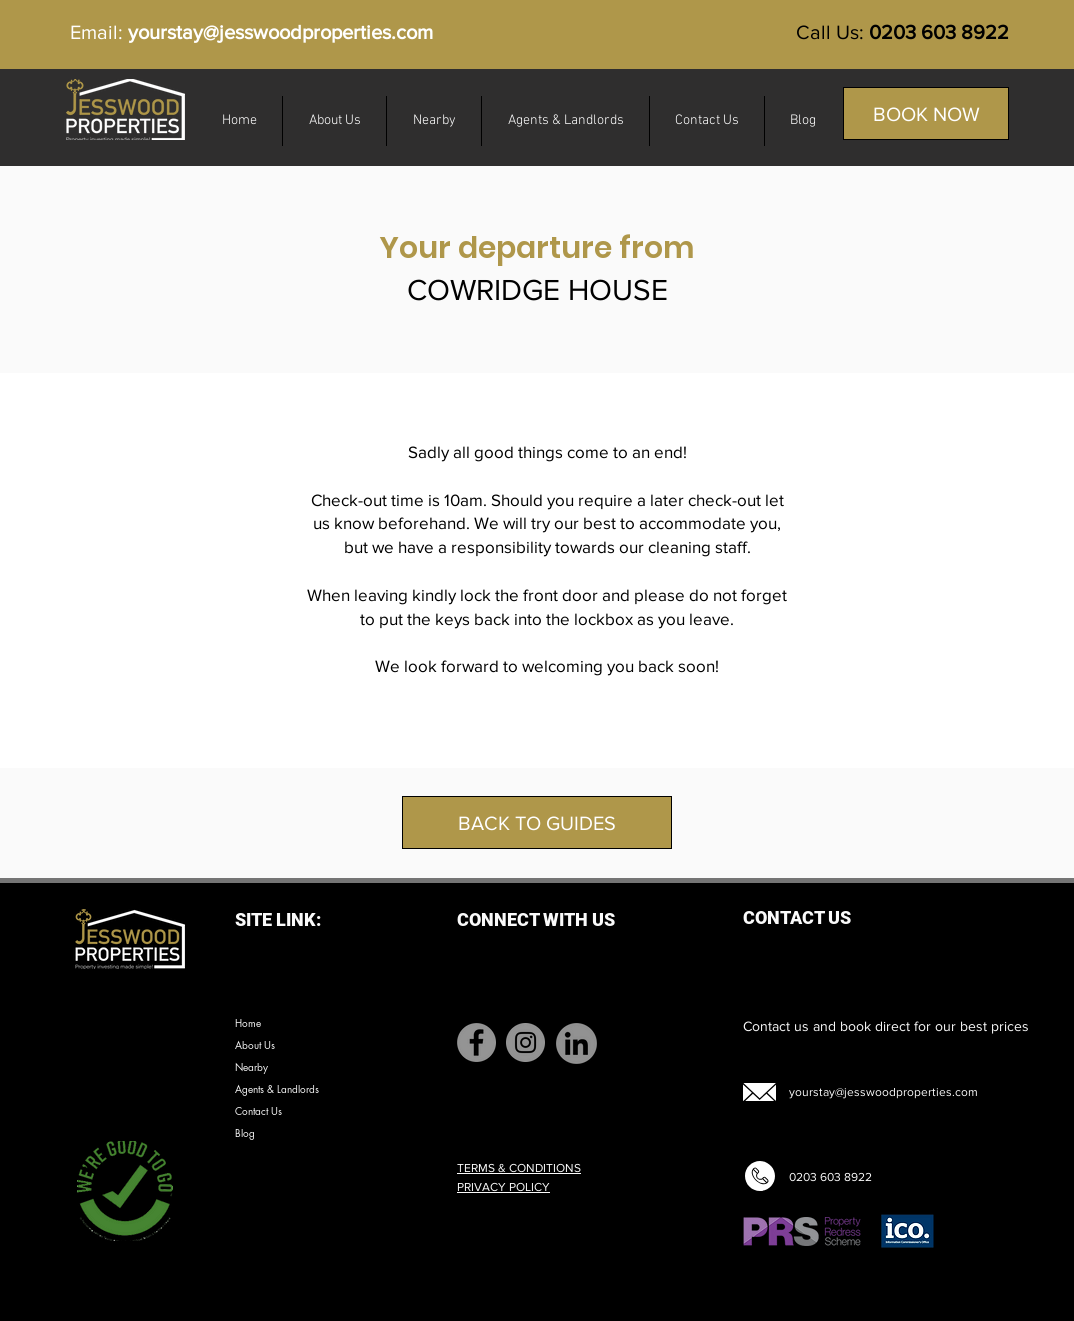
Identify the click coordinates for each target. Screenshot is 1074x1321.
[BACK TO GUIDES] (537, 822)
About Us (255, 1044)
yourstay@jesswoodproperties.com (280, 32)
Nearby (251, 1066)
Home (248, 1022)
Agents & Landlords (277, 1088)
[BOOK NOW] (926, 113)
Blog (245, 1132)
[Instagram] (525, 1042)
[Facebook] (476, 1042)
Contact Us (258, 1110)
